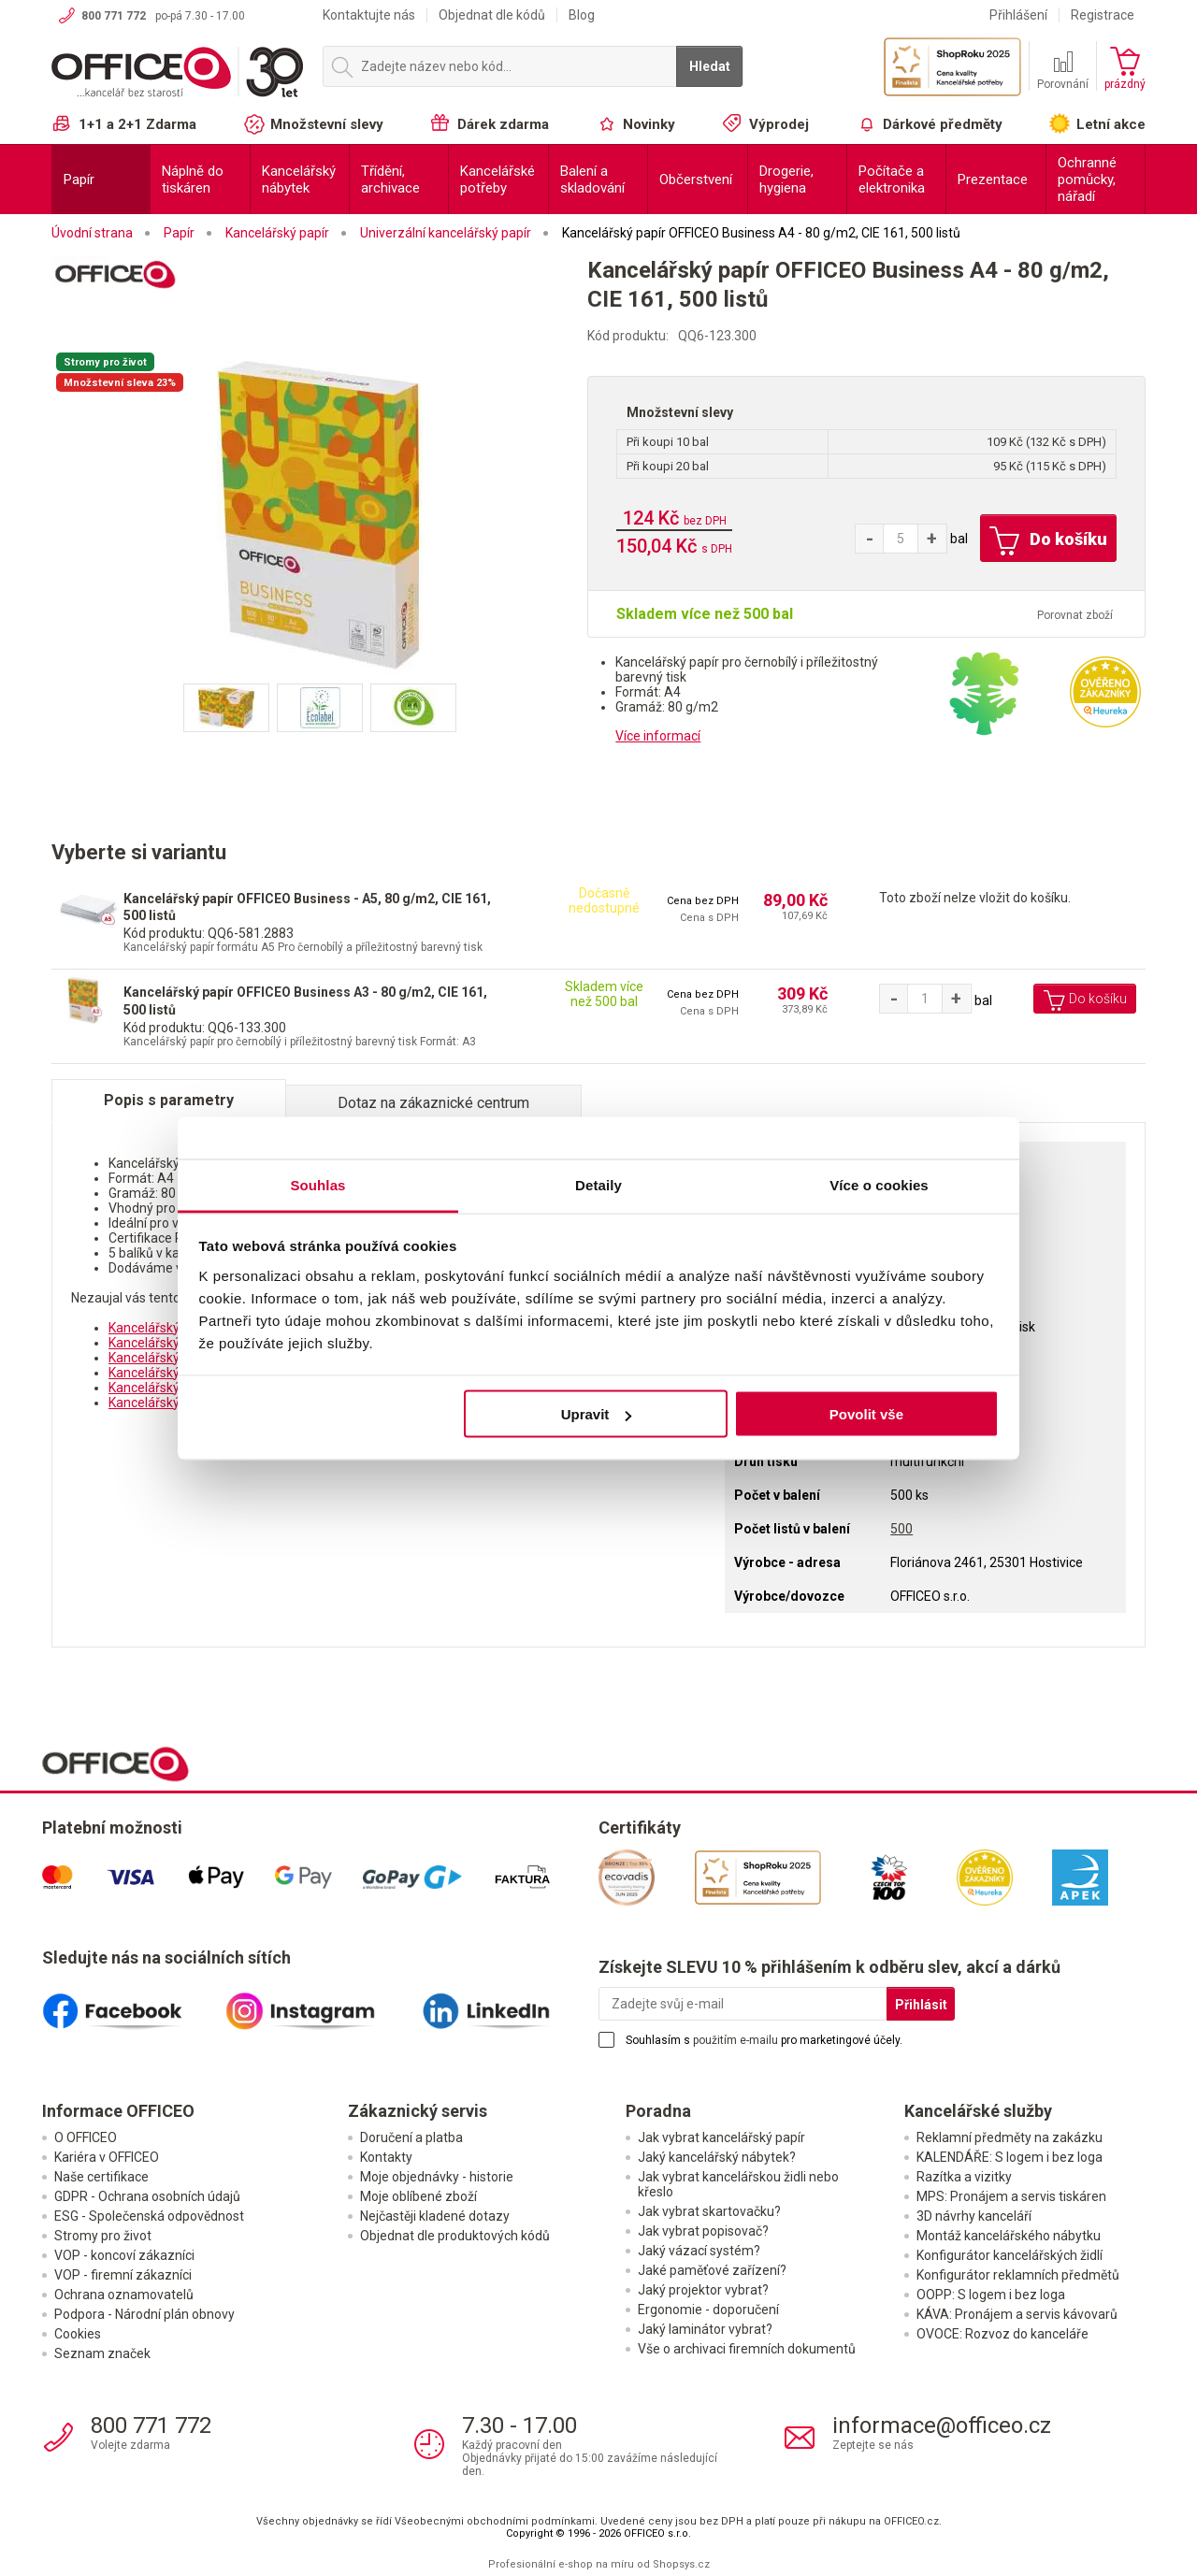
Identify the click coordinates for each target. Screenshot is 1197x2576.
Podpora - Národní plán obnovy (144, 2314)
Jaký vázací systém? (699, 2250)
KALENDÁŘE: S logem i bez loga (1009, 2157)
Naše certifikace (101, 2176)
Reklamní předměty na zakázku (1009, 2137)
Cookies (77, 2333)
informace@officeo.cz (941, 2425)
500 (901, 1528)
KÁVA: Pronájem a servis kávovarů (1017, 2314)
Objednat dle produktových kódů (455, 2235)
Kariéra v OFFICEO (106, 2157)
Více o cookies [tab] (879, 1184)
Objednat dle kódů (492, 14)
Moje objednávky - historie (436, 2176)
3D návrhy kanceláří (973, 2216)
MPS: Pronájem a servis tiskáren (1011, 2196)
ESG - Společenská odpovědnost (149, 2216)
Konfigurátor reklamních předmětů (1017, 2274)
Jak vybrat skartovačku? (709, 2211)
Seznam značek (102, 2353)
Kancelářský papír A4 (170, 1327)
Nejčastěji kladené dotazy (435, 2216)
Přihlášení (1018, 14)
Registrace (1102, 14)
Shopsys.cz (681, 2564)
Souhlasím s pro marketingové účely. (764, 2040)
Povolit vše (866, 1414)
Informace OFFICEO (118, 2111)
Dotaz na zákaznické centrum (433, 1103)
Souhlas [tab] (317, 1184)
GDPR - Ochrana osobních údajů (147, 2196)
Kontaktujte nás (369, 14)
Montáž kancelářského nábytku (1008, 2235)
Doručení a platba (411, 2137)
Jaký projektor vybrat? (703, 2289)
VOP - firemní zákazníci (123, 2274)
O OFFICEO (85, 2137)
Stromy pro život (102, 2235)
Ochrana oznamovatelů (124, 2294)
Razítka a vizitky (964, 2176)
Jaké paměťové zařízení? (712, 2270)
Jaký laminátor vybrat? (705, 2329)
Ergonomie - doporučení (708, 2309)
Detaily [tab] (598, 1184)
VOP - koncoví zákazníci (124, 2255)
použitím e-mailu (735, 2040)
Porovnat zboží (1075, 615)
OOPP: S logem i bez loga (990, 2294)
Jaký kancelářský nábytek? (717, 2157)
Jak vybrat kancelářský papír (721, 2137)
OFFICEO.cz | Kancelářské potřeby (177, 74)
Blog (582, 14)
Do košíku (1048, 541)
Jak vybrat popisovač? (703, 2230)
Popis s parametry (169, 1100)
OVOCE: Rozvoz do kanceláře (1002, 2333)
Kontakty (386, 2157)
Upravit (596, 1414)
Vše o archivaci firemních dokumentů (747, 2348)
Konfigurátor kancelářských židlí (1009, 2255)
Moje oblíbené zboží (418, 2196)
